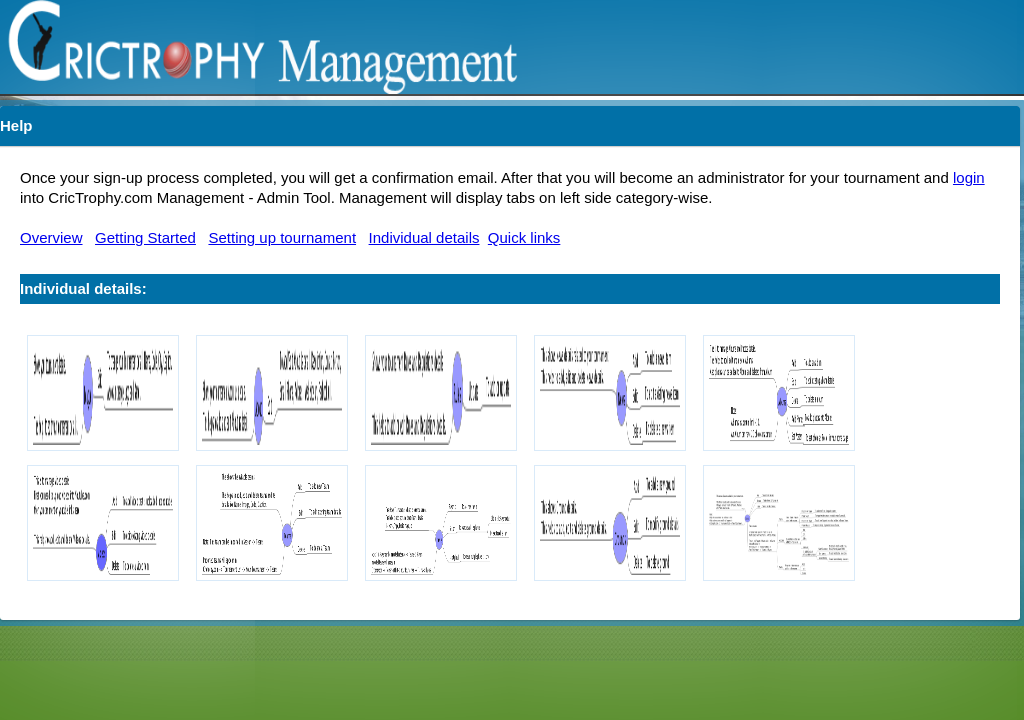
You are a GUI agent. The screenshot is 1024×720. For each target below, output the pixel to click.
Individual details (424, 237)
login (969, 177)
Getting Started (145, 237)
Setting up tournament (282, 237)
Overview (51, 237)
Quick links (524, 237)
